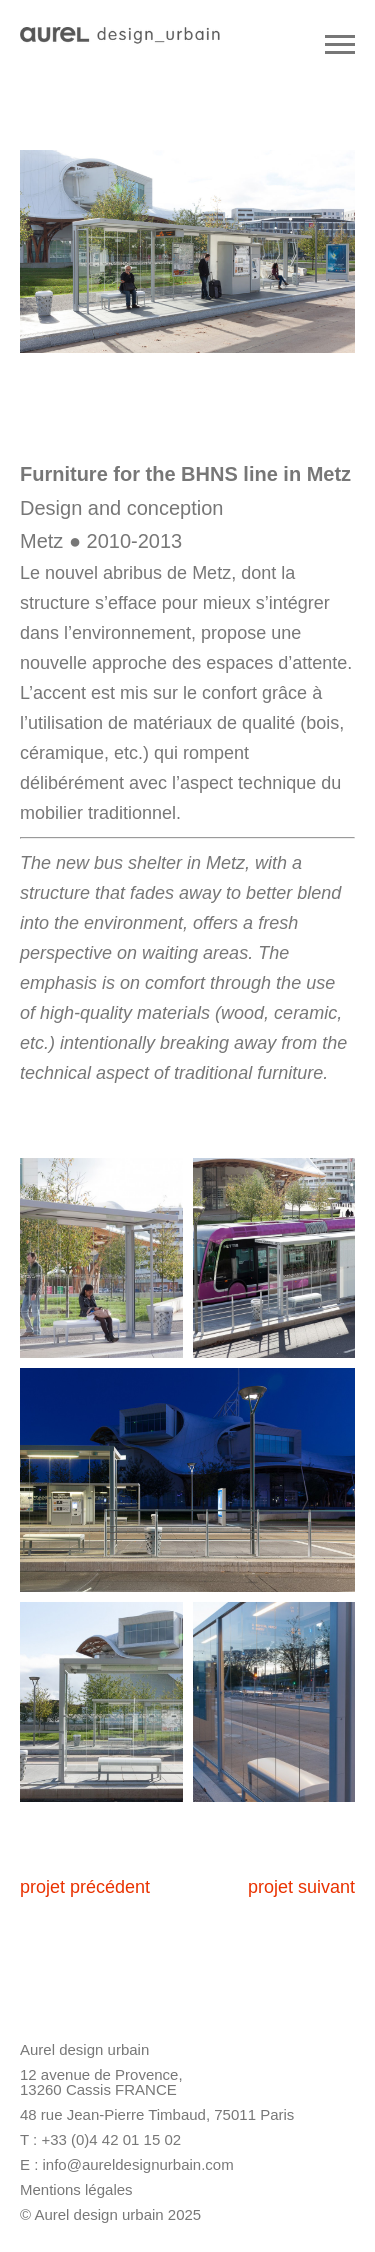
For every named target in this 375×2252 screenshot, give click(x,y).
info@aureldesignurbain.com (138, 2164)
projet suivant (301, 1887)
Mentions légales (76, 2189)
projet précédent (85, 1887)
